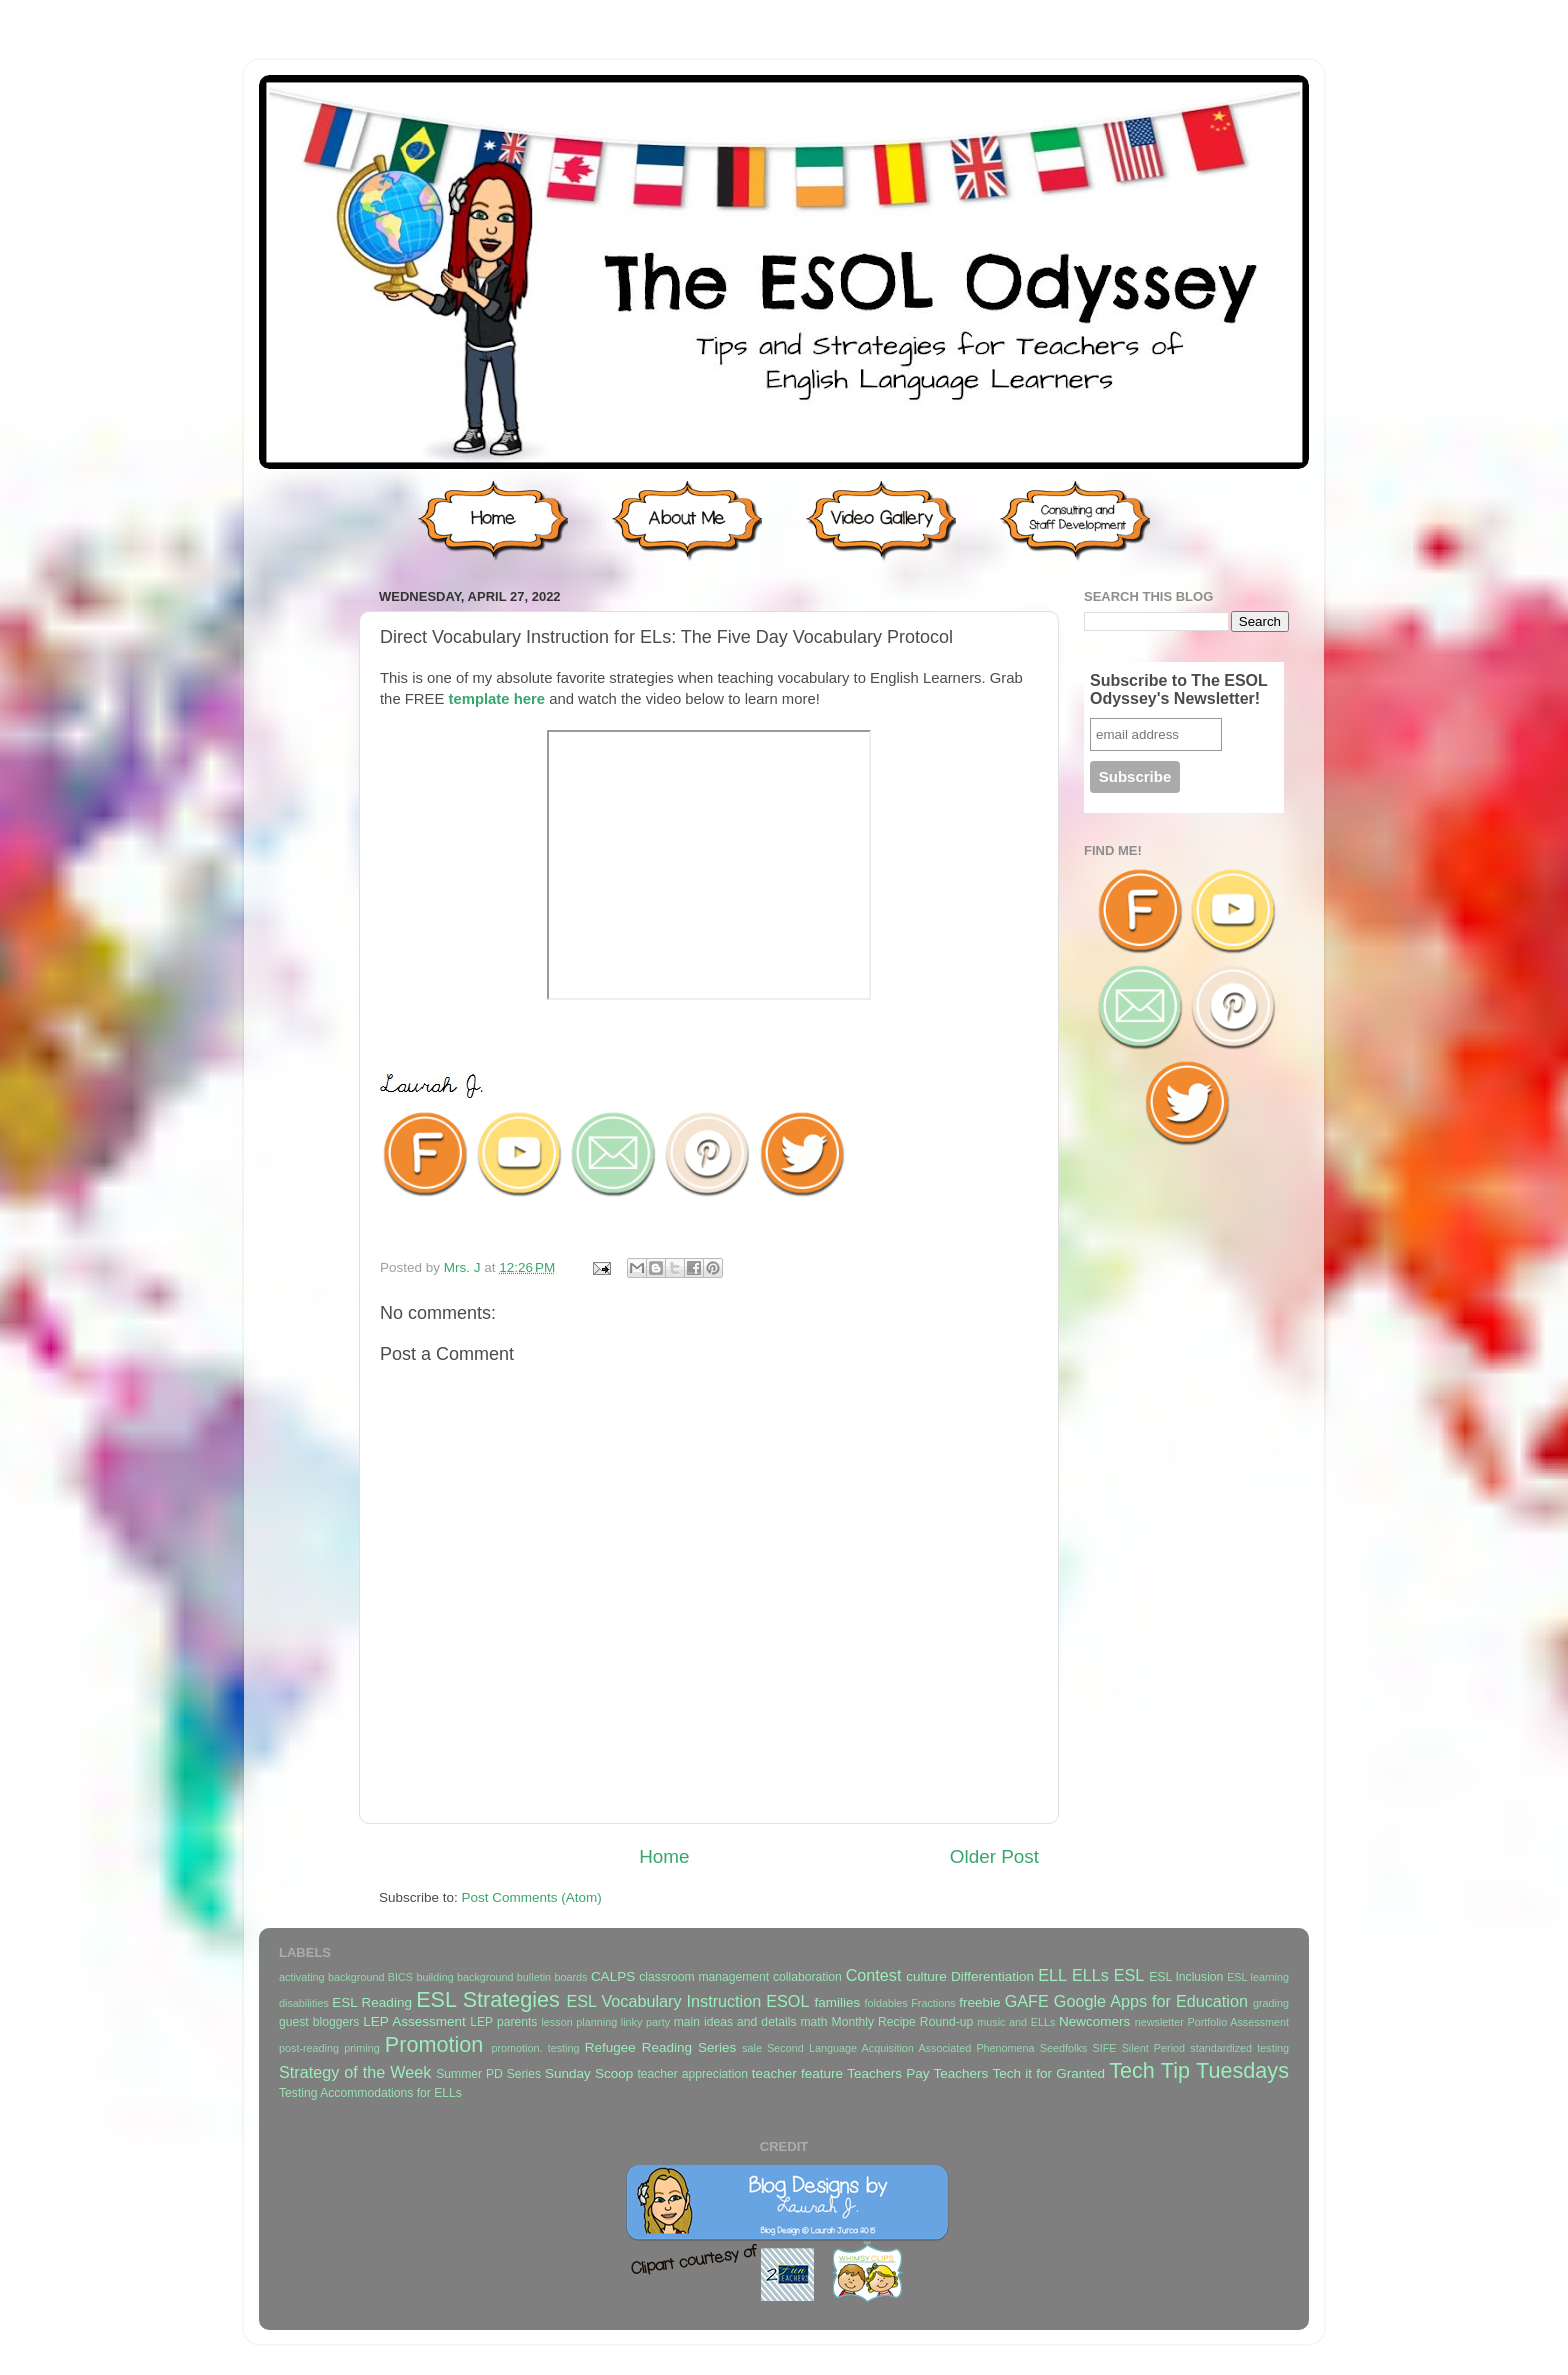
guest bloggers (319, 2022)
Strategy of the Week (355, 2072)
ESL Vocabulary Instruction (663, 2001)
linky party (645, 2022)
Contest (874, 1975)
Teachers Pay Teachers (917, 2073)
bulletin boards (552, 1977)
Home (664, 1856)
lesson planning (579, 2022)
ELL (1052, 1975)
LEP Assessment (414, 2021)
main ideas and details (735, 2022)
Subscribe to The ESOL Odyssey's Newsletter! (1179, 689)
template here (496, 699)
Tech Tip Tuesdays (1199, 2070)
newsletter (1159, 2022)
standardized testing (1239, 2048)
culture (926, 1976)
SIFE (1104, 2048)
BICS (400, 1977)
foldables (886, 2003)
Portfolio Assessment (1238, 2022)
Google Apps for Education (1151, 2001)
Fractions (933, 2003)
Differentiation (992, 1976)
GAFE (1027, 2001)
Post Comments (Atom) (532, 1897)
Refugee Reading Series (660, 2047)
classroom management (704, 1977)
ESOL (787, 2001)
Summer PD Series (488, 2074)
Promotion (434, 2044)
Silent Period (1153, 2048)
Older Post (994, 1856)
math (814, 2022)
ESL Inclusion (1186, 1977)
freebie (979, 2002)
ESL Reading (372, 2002)
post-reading (309, 2048)
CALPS (613, 1976)
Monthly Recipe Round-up (903, 2022)
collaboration (807, 1977)
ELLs (1090, 1975)
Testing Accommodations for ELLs (370, 2093)
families (837, 2002)
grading (1271, 2003)
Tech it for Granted (1048, 2073)
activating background (331, 1977)
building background (464, 1977)
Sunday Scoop (589, 2073)
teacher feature (797, 2073)
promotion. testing (535, 2048)
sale (752, 2048)
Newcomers (1094, 2021)
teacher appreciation (692, 2074)
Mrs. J (464, 1267)
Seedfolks (1063, 2048)
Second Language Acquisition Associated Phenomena (900, 2048)
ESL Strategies (488, 1999)
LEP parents (503, 2022)
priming (361, 2048)
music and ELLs (1016, 2022)
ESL (1129, 1975)
